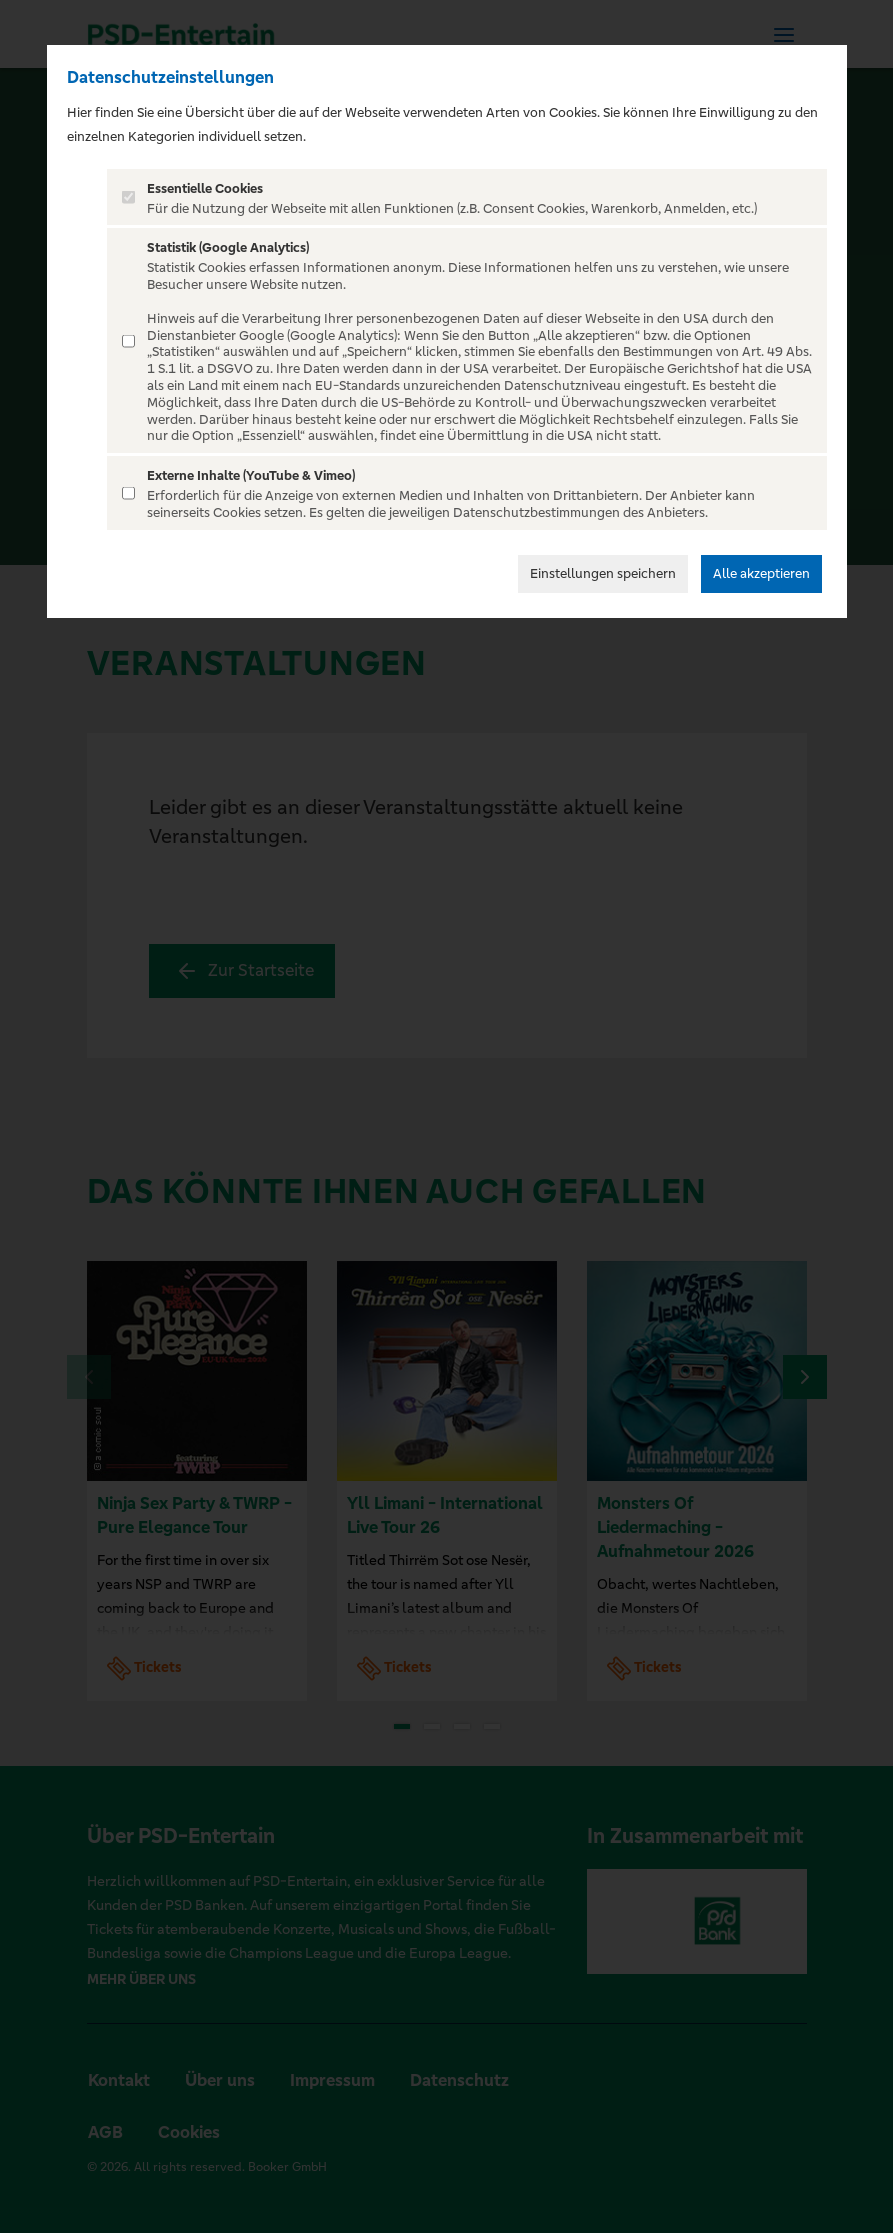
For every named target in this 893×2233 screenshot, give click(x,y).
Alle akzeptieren (761, 573)
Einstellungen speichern (603, 573)
